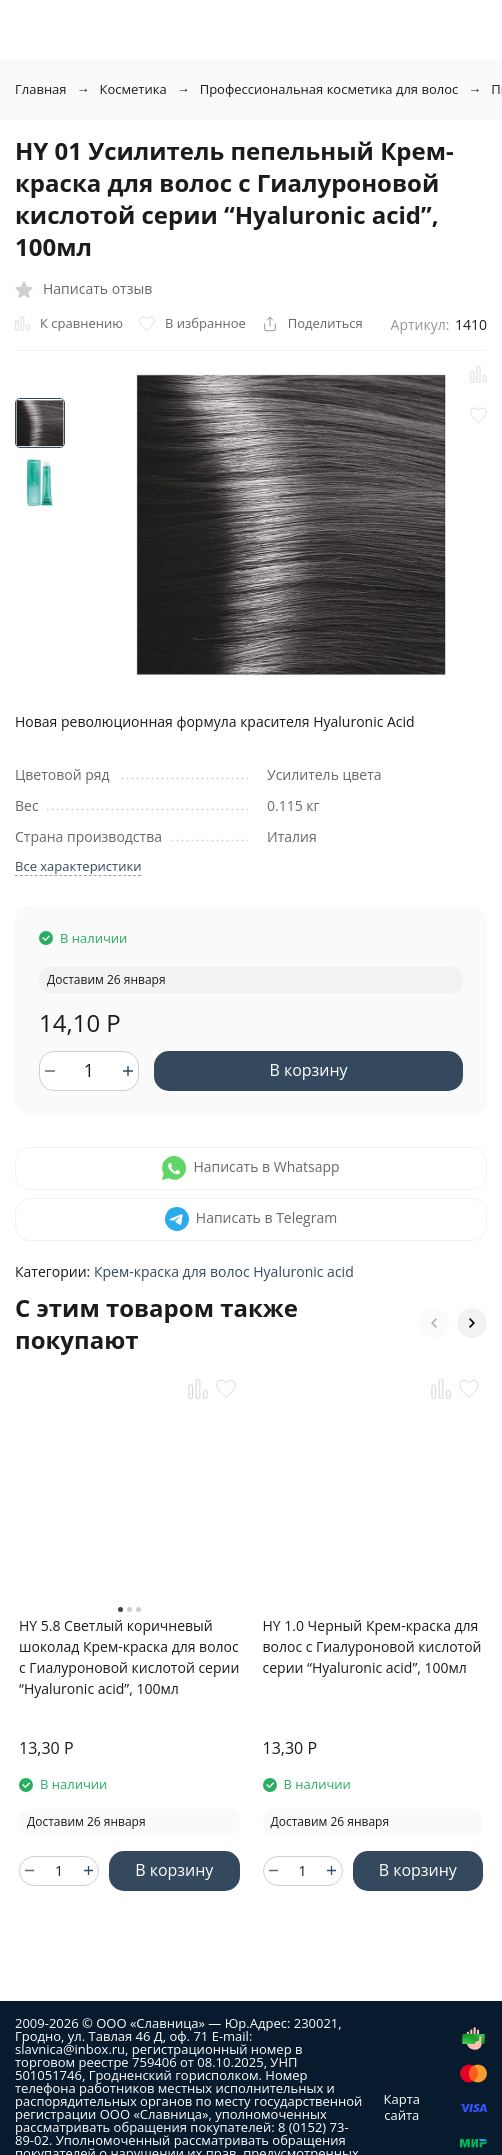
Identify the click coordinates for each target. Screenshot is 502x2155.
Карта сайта (402, 2107)
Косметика (133, 89)
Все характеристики (78, 866)
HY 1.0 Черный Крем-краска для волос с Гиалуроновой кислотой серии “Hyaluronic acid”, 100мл (372, 1646)
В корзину (308, 1070)
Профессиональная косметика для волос (329, 89)
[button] (434, 1323)
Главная (41, 89)
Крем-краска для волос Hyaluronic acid (224, 1271)
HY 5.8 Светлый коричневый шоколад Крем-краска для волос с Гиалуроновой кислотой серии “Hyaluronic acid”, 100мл (129, 1657)
